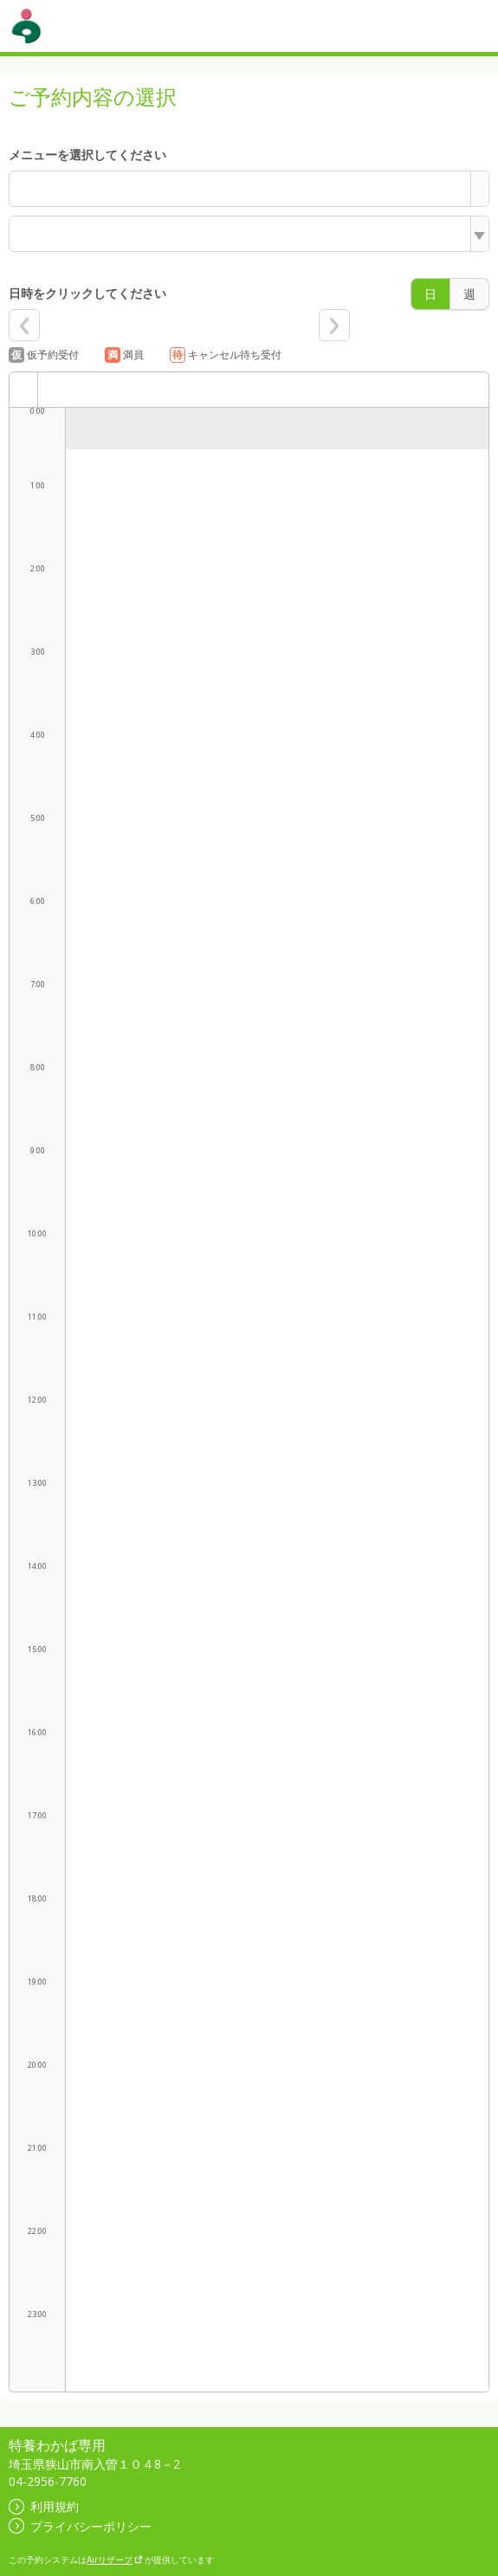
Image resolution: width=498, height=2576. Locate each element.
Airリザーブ (115, 2559)
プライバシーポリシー (80, 2526)
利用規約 (44, 2506)
